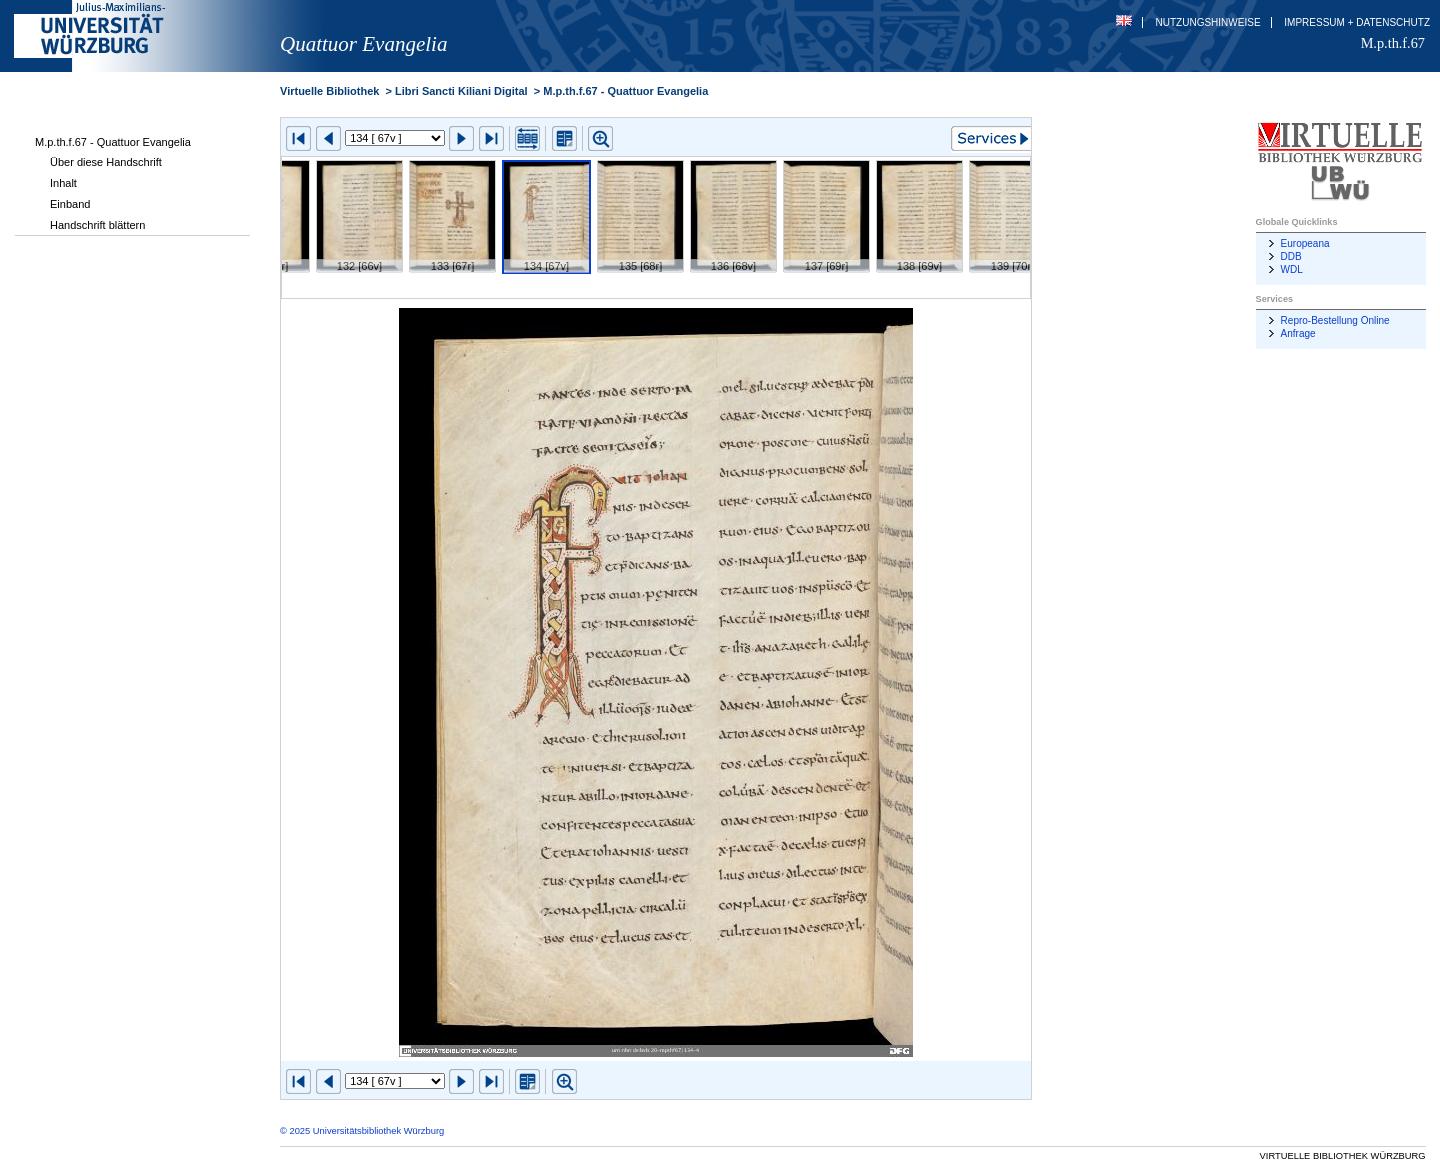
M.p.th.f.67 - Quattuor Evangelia (113, 142)
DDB (1291, 256)
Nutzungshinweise (1208, 22)
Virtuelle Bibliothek (329, 91)
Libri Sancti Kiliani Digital (461, 91)
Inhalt (63, 183)
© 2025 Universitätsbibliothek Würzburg (362, 1131)
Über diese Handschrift (106, 162)
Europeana (1305, 243)
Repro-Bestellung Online (1335, 320)
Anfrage (1298, 333)
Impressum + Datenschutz (1357, 22)
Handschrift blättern (97, 225)
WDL (1292, 269)
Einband (70, 204)
